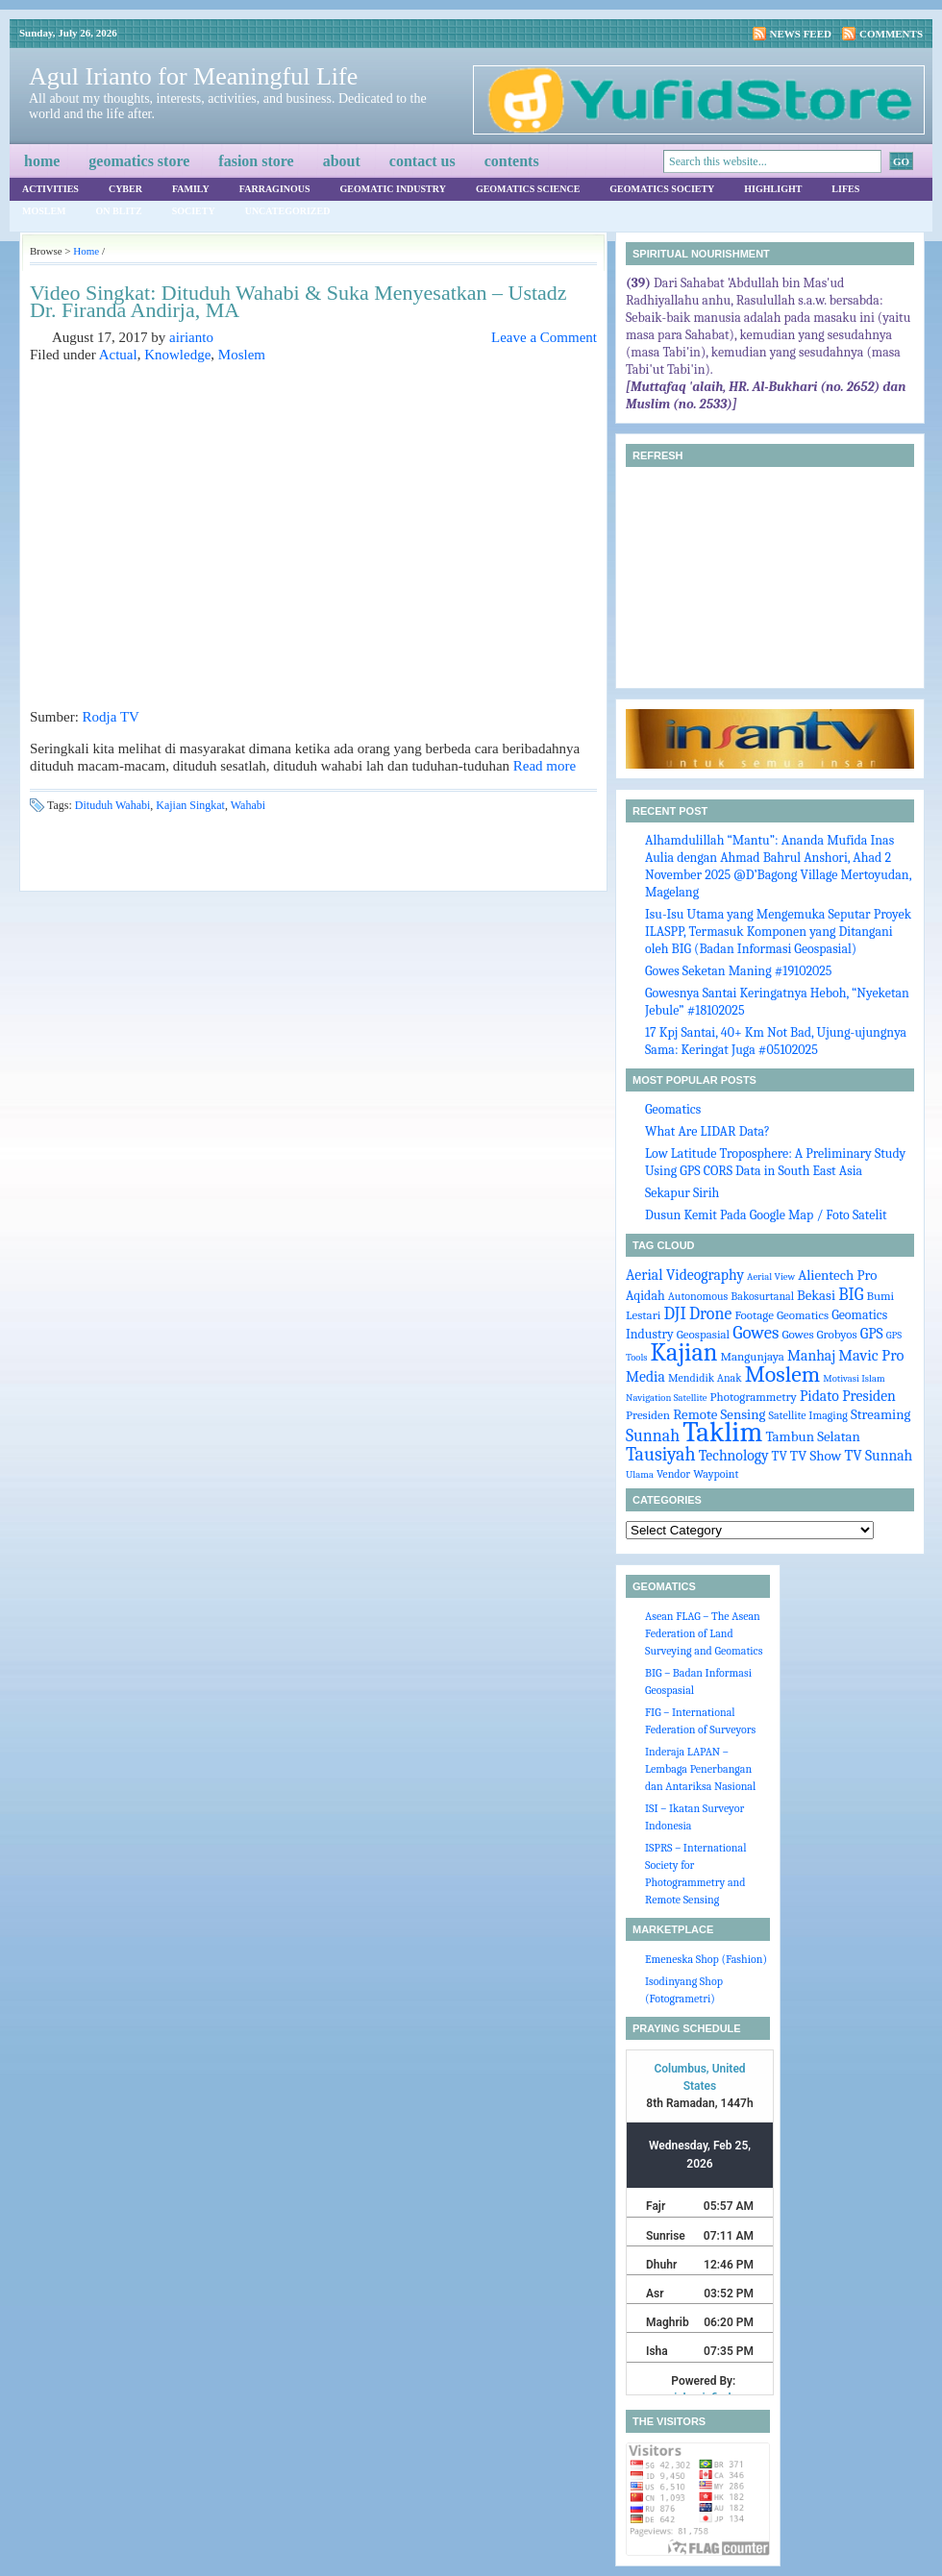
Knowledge (177, 354)
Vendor (673, 1474)
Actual (118, 354)
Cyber (125, 189)
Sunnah (653, 1435)
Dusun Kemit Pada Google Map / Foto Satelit (766, 1215)
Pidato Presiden (848, 1396)
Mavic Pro (871, 1355)
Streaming (880, 1415)
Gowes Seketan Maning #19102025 (738, 971)
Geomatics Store (138, 161)
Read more (544, 765)
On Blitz (119, 211)
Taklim (722, 1432)
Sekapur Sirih (682, 1193)
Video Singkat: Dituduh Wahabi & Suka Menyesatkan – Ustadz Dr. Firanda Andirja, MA (298, 301)
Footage (753, 1315)
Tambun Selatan (812, 1437)
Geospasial (703, 1334)
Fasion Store (255, 161)
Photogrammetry (753, 1396)
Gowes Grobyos (818, 1334)
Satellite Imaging (808, 1415)
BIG (850, 1294)
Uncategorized (288, 211)
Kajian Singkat (190, 805)
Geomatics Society (661, 189)
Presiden (648, 1415)
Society (193, 211)
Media (645, 1377)
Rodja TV (111, 716)
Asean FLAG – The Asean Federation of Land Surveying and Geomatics (703, 1633)
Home (42, 161)
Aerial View (771, 1276)
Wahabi (248, 805)
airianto (191, 337)
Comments (891, 33)
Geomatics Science (528, 189)
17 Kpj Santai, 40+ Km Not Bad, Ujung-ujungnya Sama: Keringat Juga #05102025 (775, 1041)
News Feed (801, 33)
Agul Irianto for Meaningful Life (193, 76)
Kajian (684, 1352)
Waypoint (715, 1474)
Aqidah (645, 1295)
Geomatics (673, 1109)
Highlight (773, 189)
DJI (675, 1313)
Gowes (755, 1332)
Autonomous (698, 1296)
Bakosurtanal (762, 1296)
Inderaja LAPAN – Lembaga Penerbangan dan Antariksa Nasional (700, 1769)
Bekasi (816, 1296)
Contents (511, 161)
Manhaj (811, 1355)
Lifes (845, 189)
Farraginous (274, 189)
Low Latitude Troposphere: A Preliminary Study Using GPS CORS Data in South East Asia (775, 1162)
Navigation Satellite (666, 1397)
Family (191, 189)
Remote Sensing (719, 1415)
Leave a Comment (544, 337)
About (341, 161)
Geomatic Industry (393, 189)
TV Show (815, 1456)
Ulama (640, 1474)
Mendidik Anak (705, 1378)
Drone (710, 1313)
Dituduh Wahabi (112, 805)
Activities (50, 189)
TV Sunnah (878, 1455)
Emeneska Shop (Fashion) (706, 1959)
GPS (871, 1333)
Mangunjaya (752, 1356)
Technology (734, 1455)
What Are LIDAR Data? (707, 1131)
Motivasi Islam (853, 1378)
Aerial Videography (685, 1275)
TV (779, 1455)
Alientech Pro (837, 1275)
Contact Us (422, 161)
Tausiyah (661, 1454)
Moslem (44, 211)
